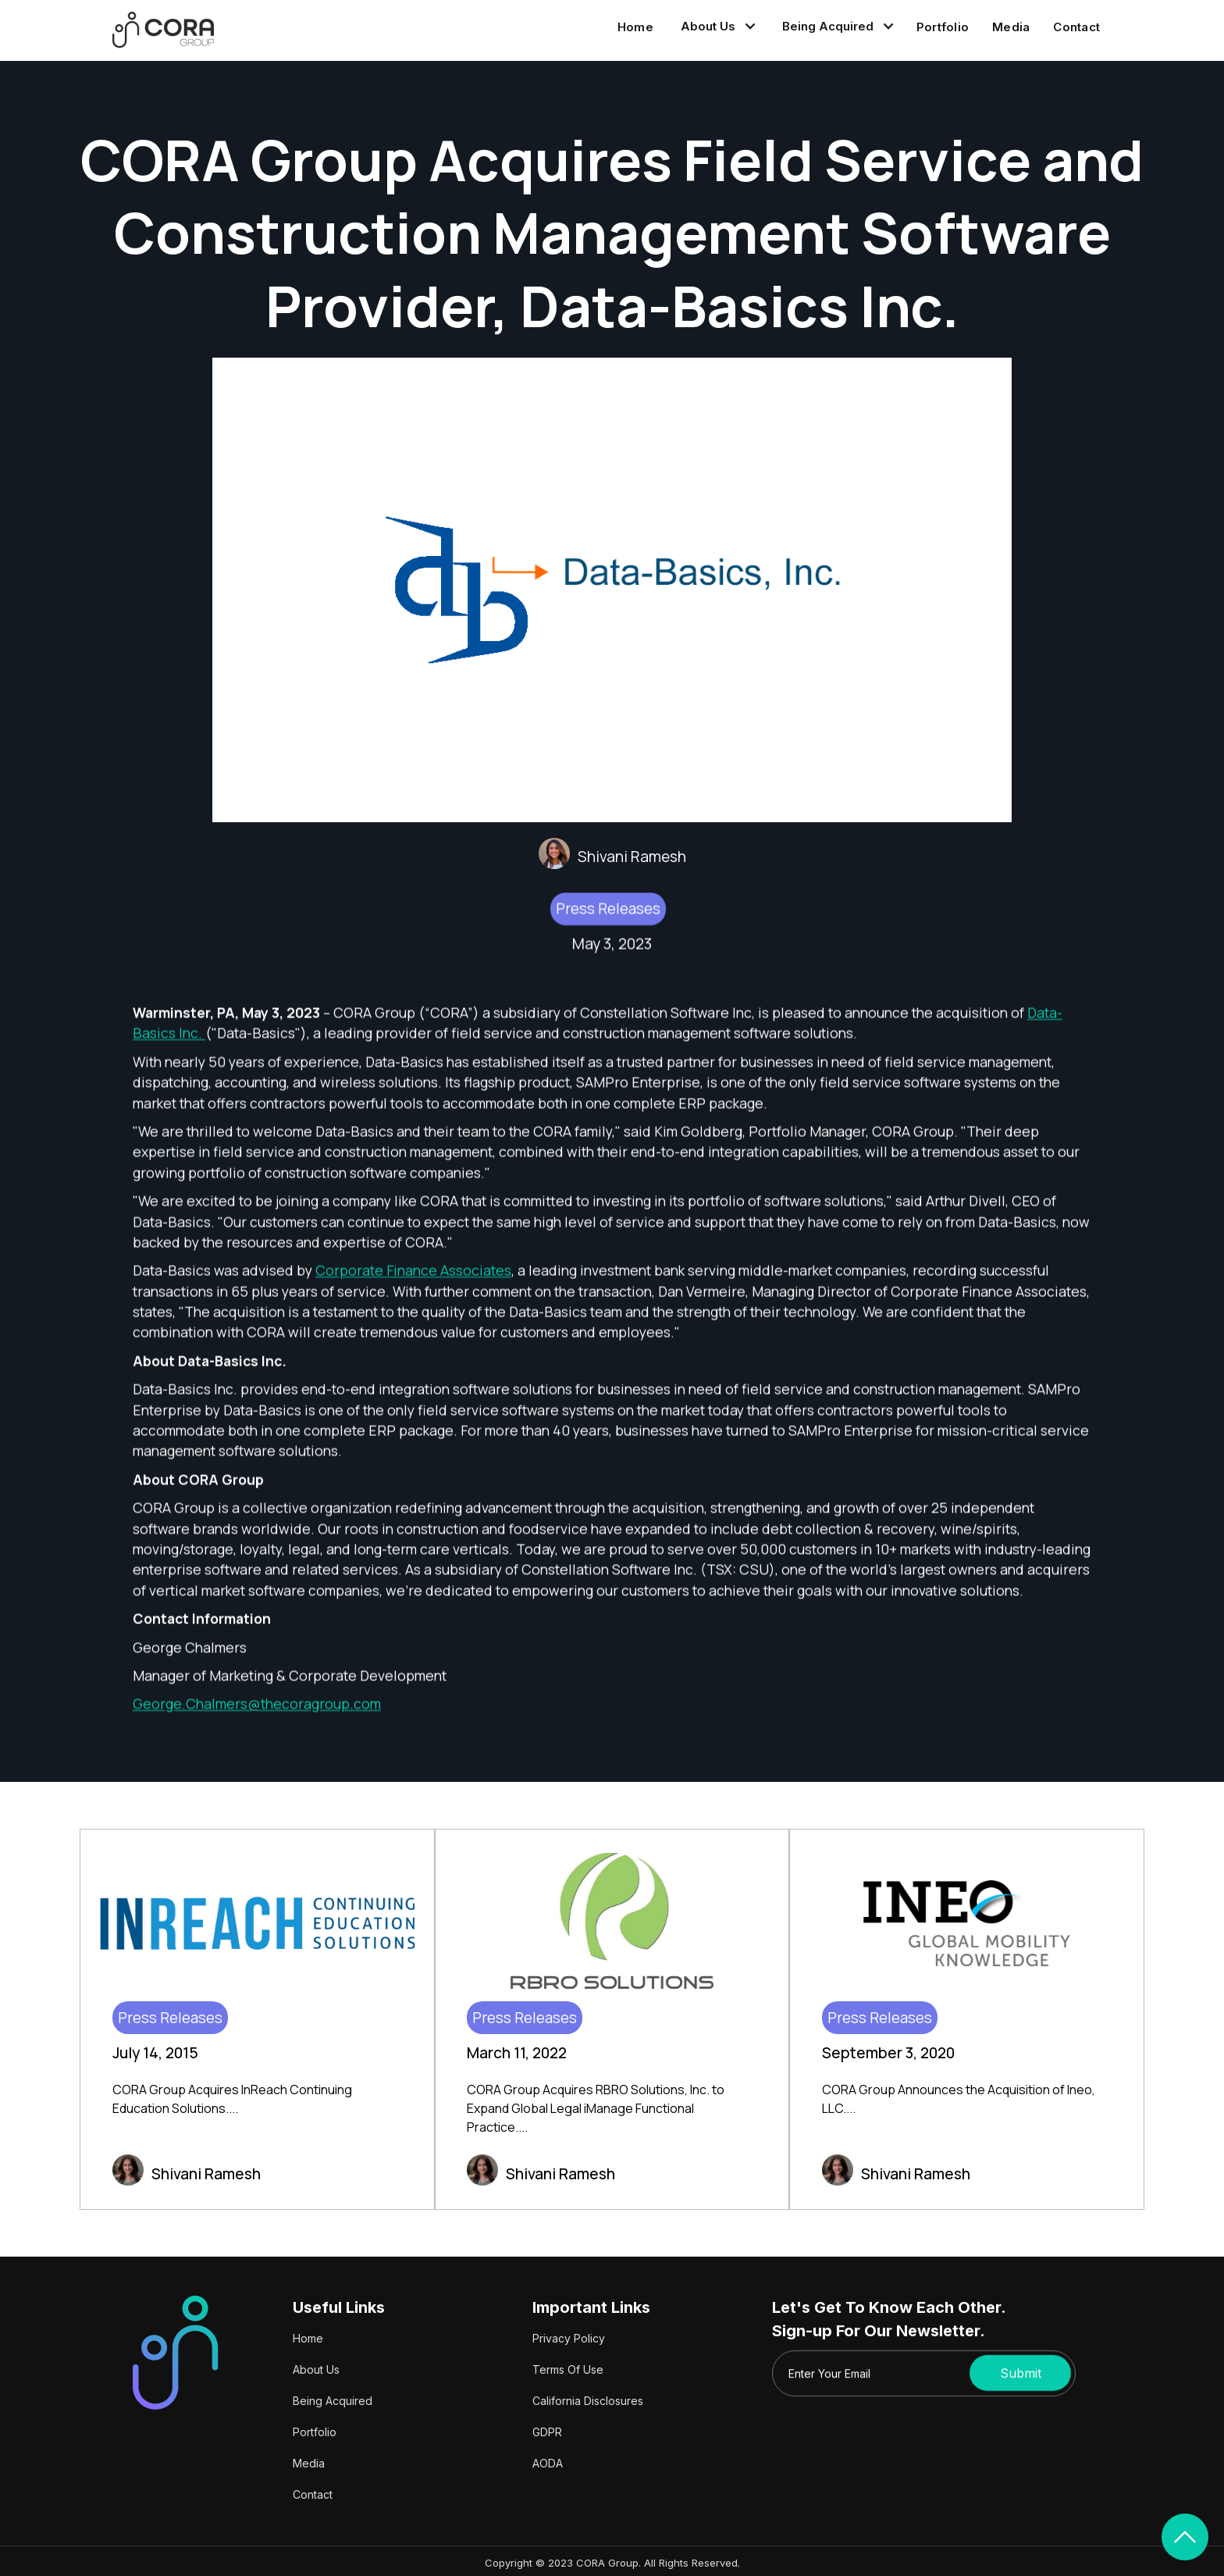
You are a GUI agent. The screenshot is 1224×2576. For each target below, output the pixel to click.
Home (635, 27)
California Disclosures (587, 2400)
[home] (163, 30)
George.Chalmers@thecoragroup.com (257, 1710)
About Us (316, 2369)
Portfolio (942, 27)
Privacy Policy (568, 2338)
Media (1011, 27)
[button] (716, 26)
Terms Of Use (567, 2369)
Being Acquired (332, 2400)
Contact (1076, 27)
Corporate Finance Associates (413, 1276)
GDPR (547, 2432)
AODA (547, 2463)
